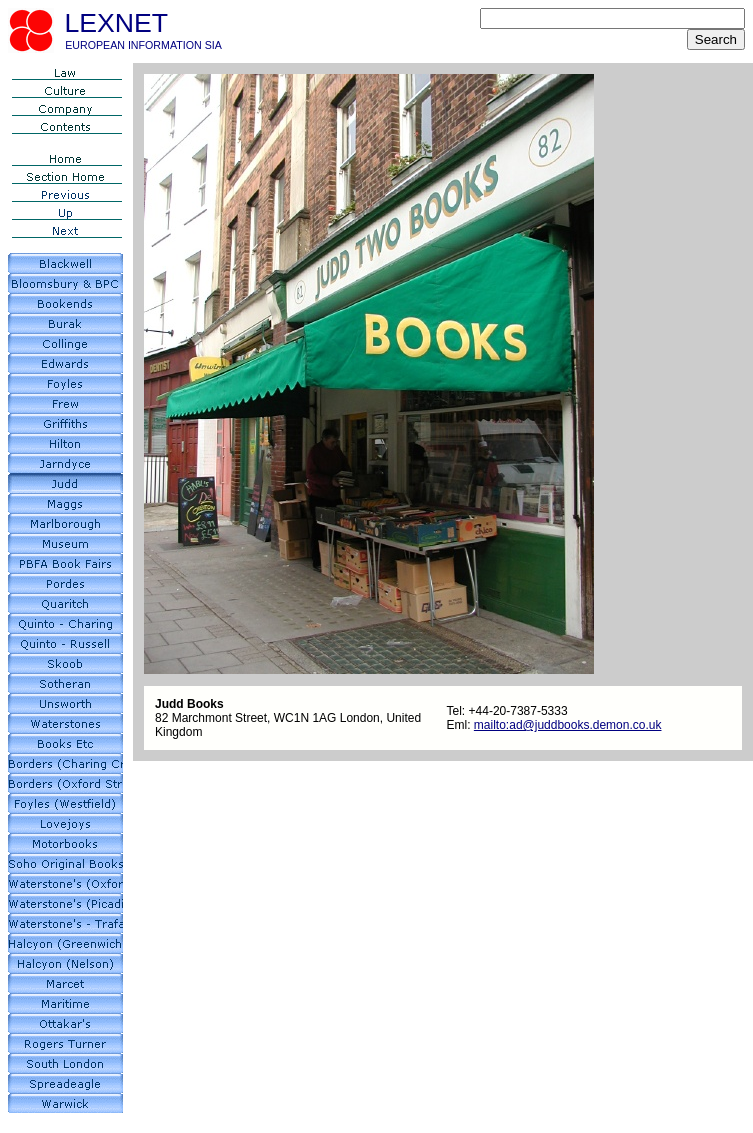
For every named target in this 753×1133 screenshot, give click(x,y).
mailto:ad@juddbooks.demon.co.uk (568, 725)
